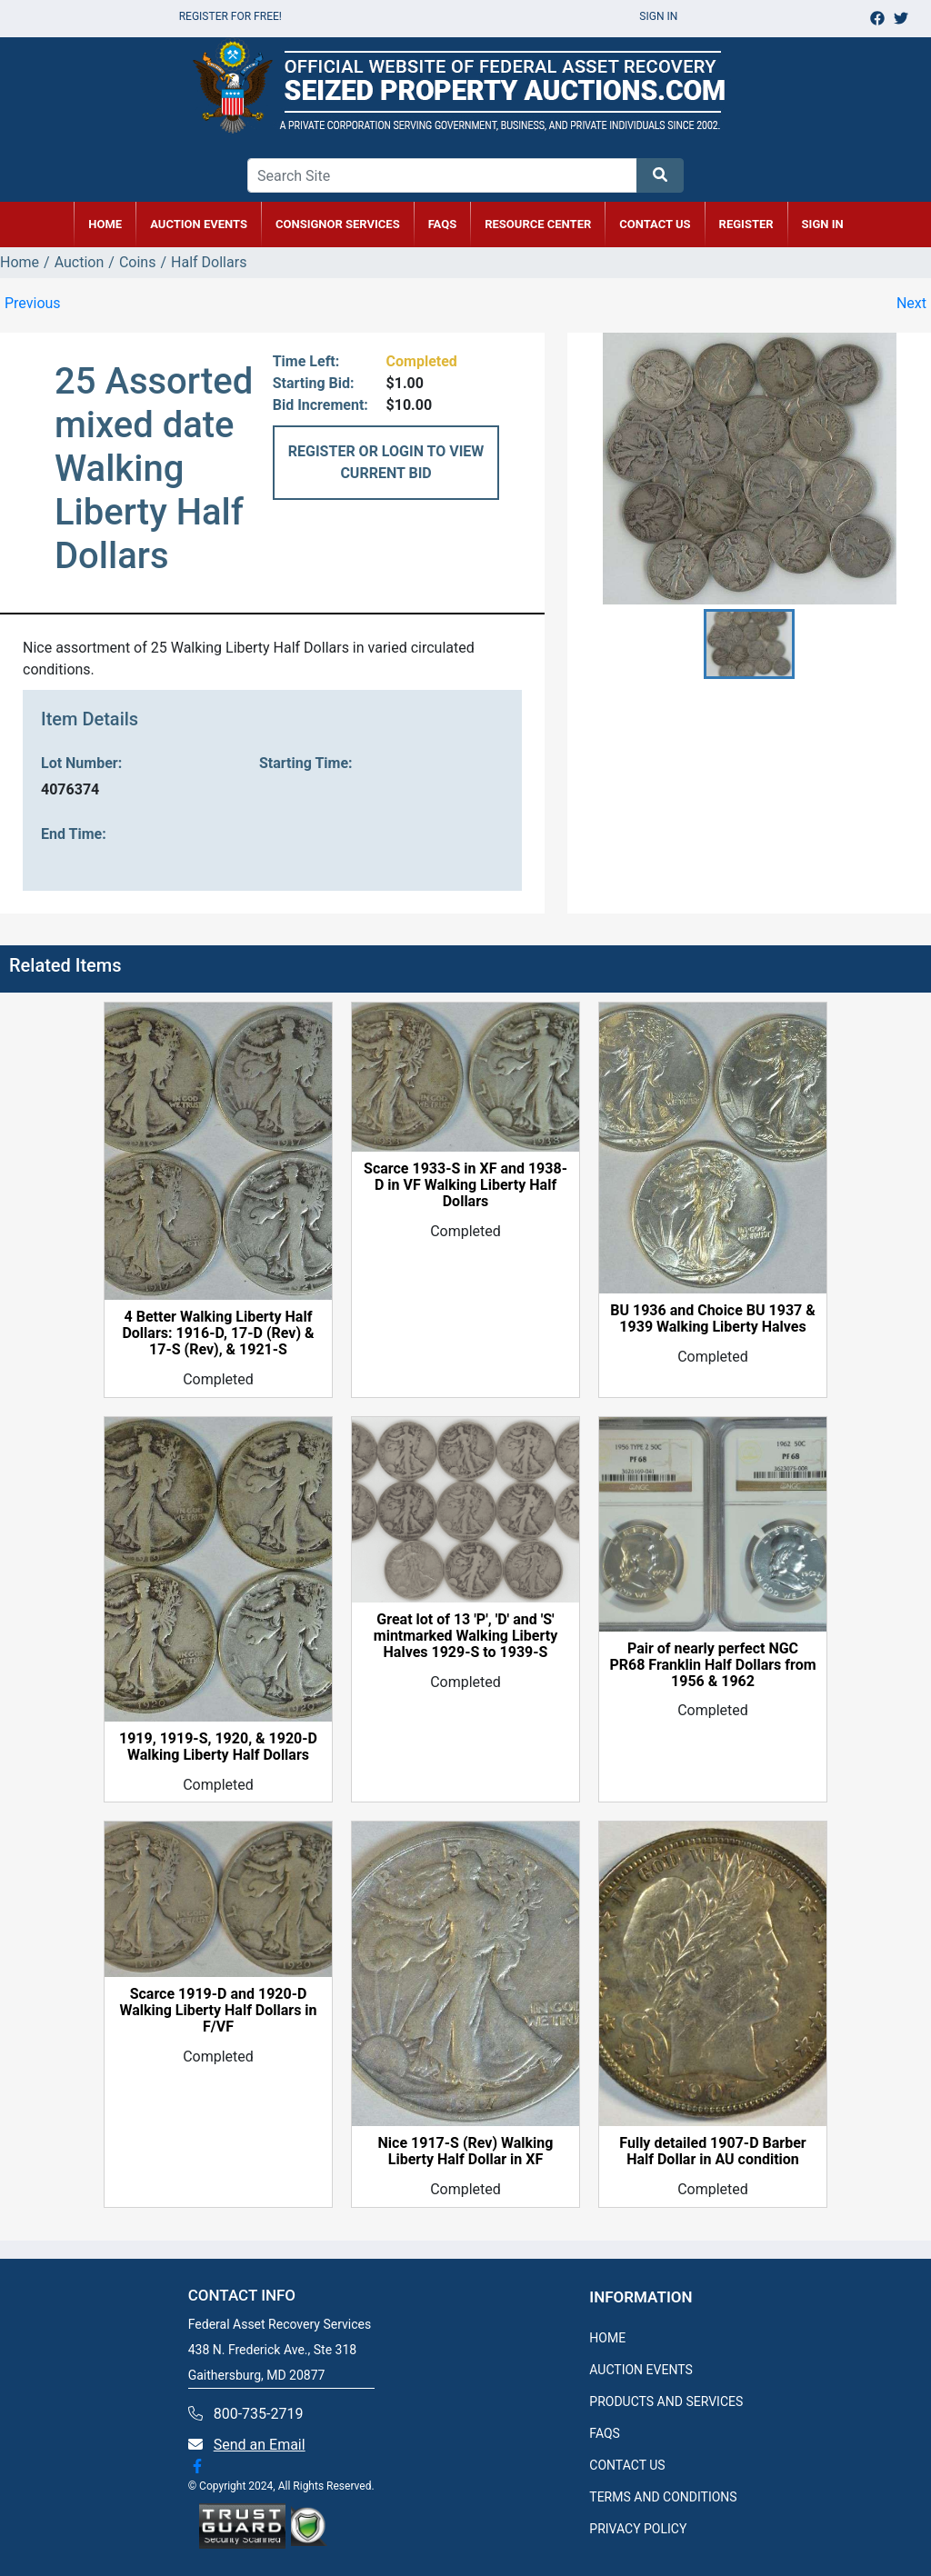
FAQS (604, 2433)
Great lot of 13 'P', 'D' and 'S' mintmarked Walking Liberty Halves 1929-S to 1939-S (465, 1636)
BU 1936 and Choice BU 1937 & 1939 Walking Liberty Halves (713, 1319)
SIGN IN (823, 224)
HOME (105, 224)
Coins (137, 262)
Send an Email (259, 2444)
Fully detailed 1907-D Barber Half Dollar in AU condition (712, 2151)
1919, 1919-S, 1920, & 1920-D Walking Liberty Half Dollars (218, 1747)
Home (19, 262)
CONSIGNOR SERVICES (337, 224)
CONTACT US (654, 224)
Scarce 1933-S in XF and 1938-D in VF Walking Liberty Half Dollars (465, 1185)
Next (911, 303)
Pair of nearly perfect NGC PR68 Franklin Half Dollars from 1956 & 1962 (712, 1665)
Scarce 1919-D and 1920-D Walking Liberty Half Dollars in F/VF (217, 2010)
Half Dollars (208, 262)
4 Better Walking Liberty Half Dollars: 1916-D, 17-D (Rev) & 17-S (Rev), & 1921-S (218, 1333)
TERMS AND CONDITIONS (662, 2497)
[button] (749, 644)
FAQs (442, 224)
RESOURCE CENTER (538, 224)
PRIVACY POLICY (637, 2528)
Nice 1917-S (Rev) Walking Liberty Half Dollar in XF (466, 2151)
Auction (80, 262)
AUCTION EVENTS (198, 224)
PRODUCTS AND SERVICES (666, 2401)
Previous (33, 303)
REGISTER (746, 224)
